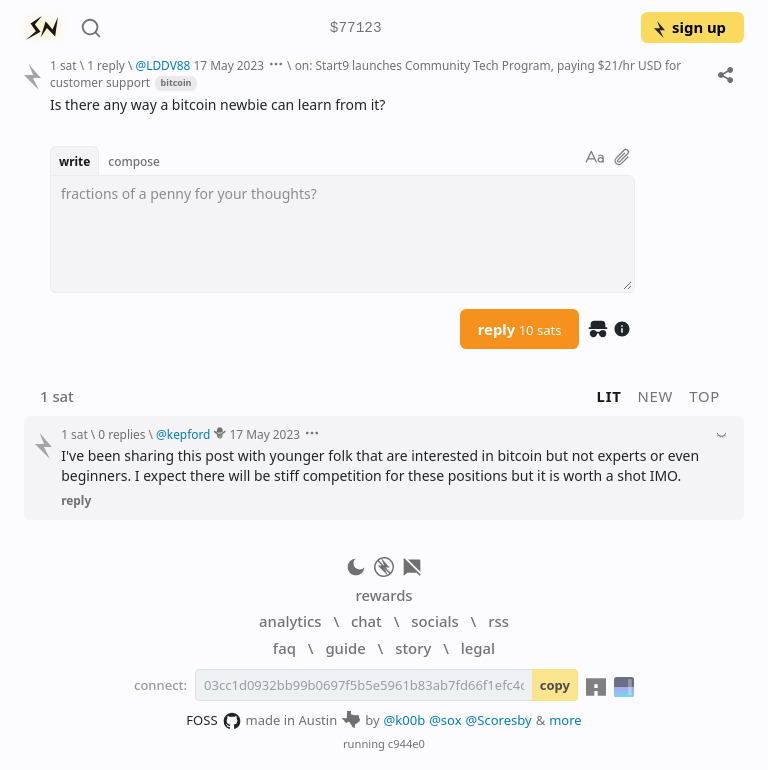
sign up (688, 27)
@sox (445, 720)
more (565, 720)
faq (284, 648)
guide (345, 648)
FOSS (213, 721)
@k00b (405, 720)
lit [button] (609, 396)
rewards (383, 595)
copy (555, 685)
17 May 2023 (229, 65)
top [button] (704, 396)
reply (520, 329)
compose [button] (134, 161)
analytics (290, 621)
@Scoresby (499, 720)
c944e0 (406, 743)
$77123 (356, 28)
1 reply (106, 65)
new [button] (656, 396)
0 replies (121, 434)
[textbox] (342, 234)
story (413, 648)
